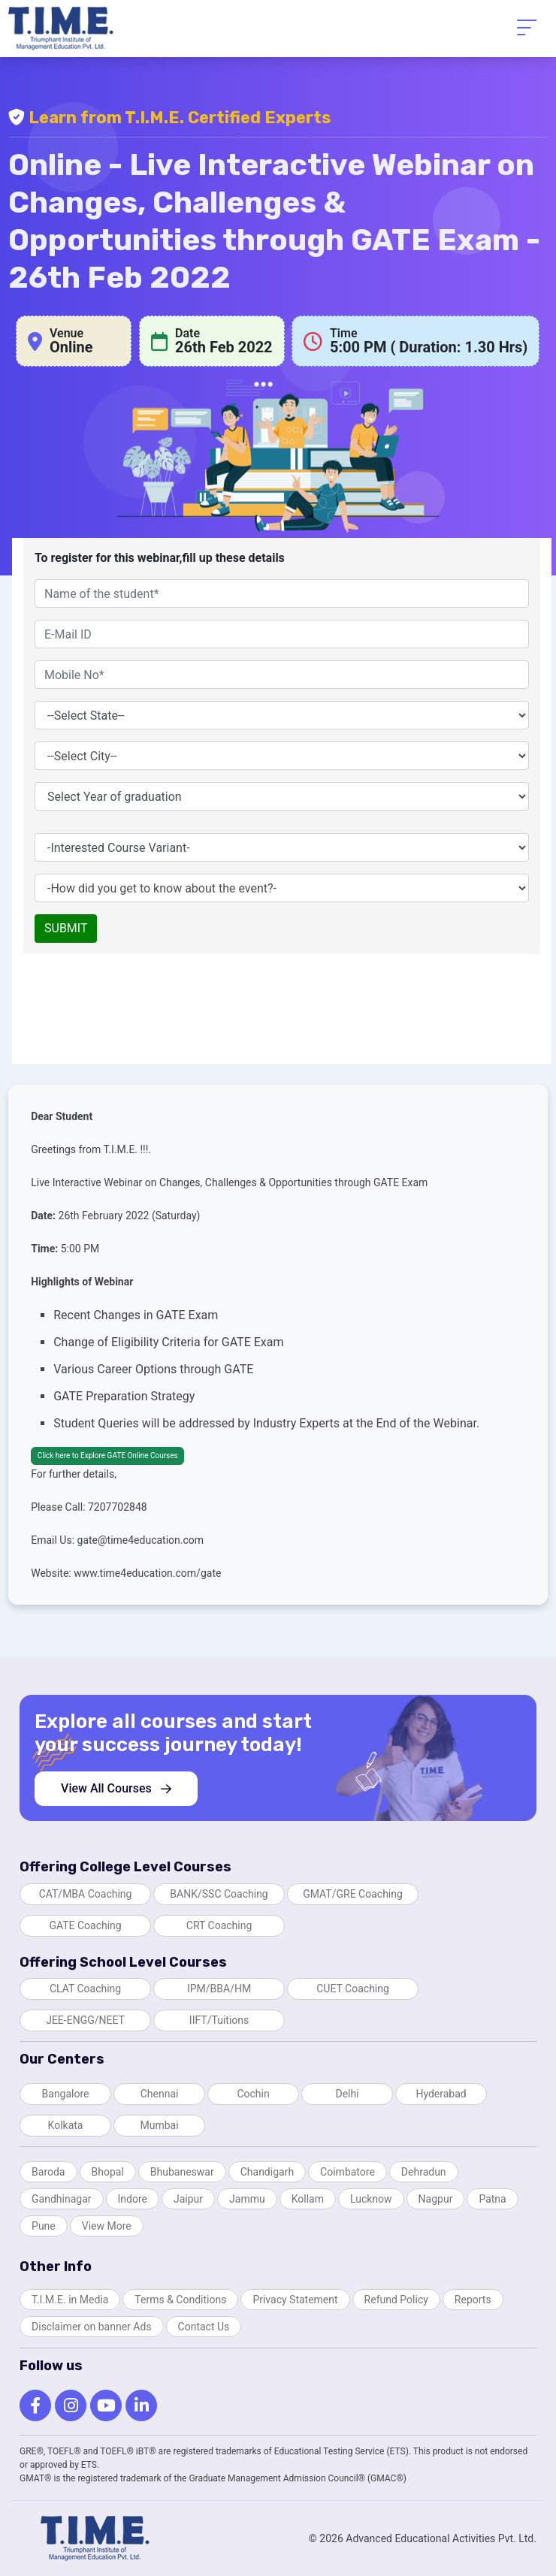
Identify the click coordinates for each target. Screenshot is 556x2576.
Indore (132, 2199)
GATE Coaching (85, 1925)
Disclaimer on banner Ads (92, 2327)
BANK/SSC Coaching (218, 1894)
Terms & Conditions (180, 2300)
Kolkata (65, 2125)
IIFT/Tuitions (219, 2020)
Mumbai (159, 2125)
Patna (492, 2199)
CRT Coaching (219, 1925)
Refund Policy (396, 2300)
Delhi (346, 2094)
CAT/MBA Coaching (85, 1894)
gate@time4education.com (140, 1540)
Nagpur (436, 2199)
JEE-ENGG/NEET (85, 2020)
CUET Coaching (352, 1989)
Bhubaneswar (182, 2172)
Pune (44, 2226)
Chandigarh (267, 2172)
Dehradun (423, 2172)
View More (106, 2226)
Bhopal (108, 2172)
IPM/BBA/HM (219, 1989)
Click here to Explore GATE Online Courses (108, 1455)
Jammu (247, 2199)
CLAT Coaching (85, 1989)
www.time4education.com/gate (147, 1573)
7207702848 (117, 1507)
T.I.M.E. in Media (70, 2300)
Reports (473, 2300)
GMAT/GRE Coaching (353, 1894)
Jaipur (188, 2199)
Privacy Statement (294, 2300)
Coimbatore (347, 2172)
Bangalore (65, 2094)
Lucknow (371, 2199)
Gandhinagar (61, 2199)
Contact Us (204, 2327)
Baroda (48, 2172)
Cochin (253, 2094)
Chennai (160, 2094)
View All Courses (116, 1788)
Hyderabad (440, 2094)
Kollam (308, 2199)
